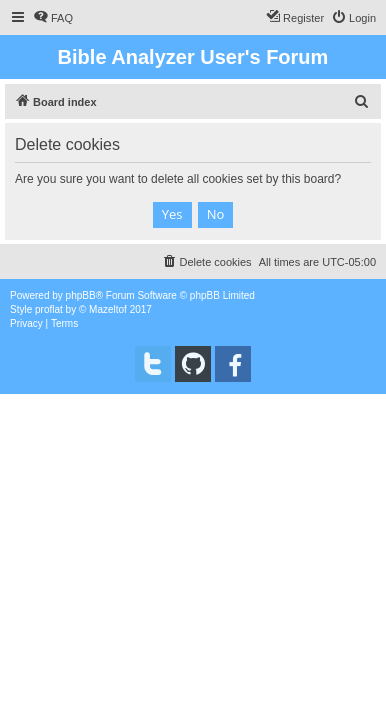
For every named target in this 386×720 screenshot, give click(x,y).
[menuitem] (53, 18)
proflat (49, 309)
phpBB (81, 295)
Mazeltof (108, 309)
